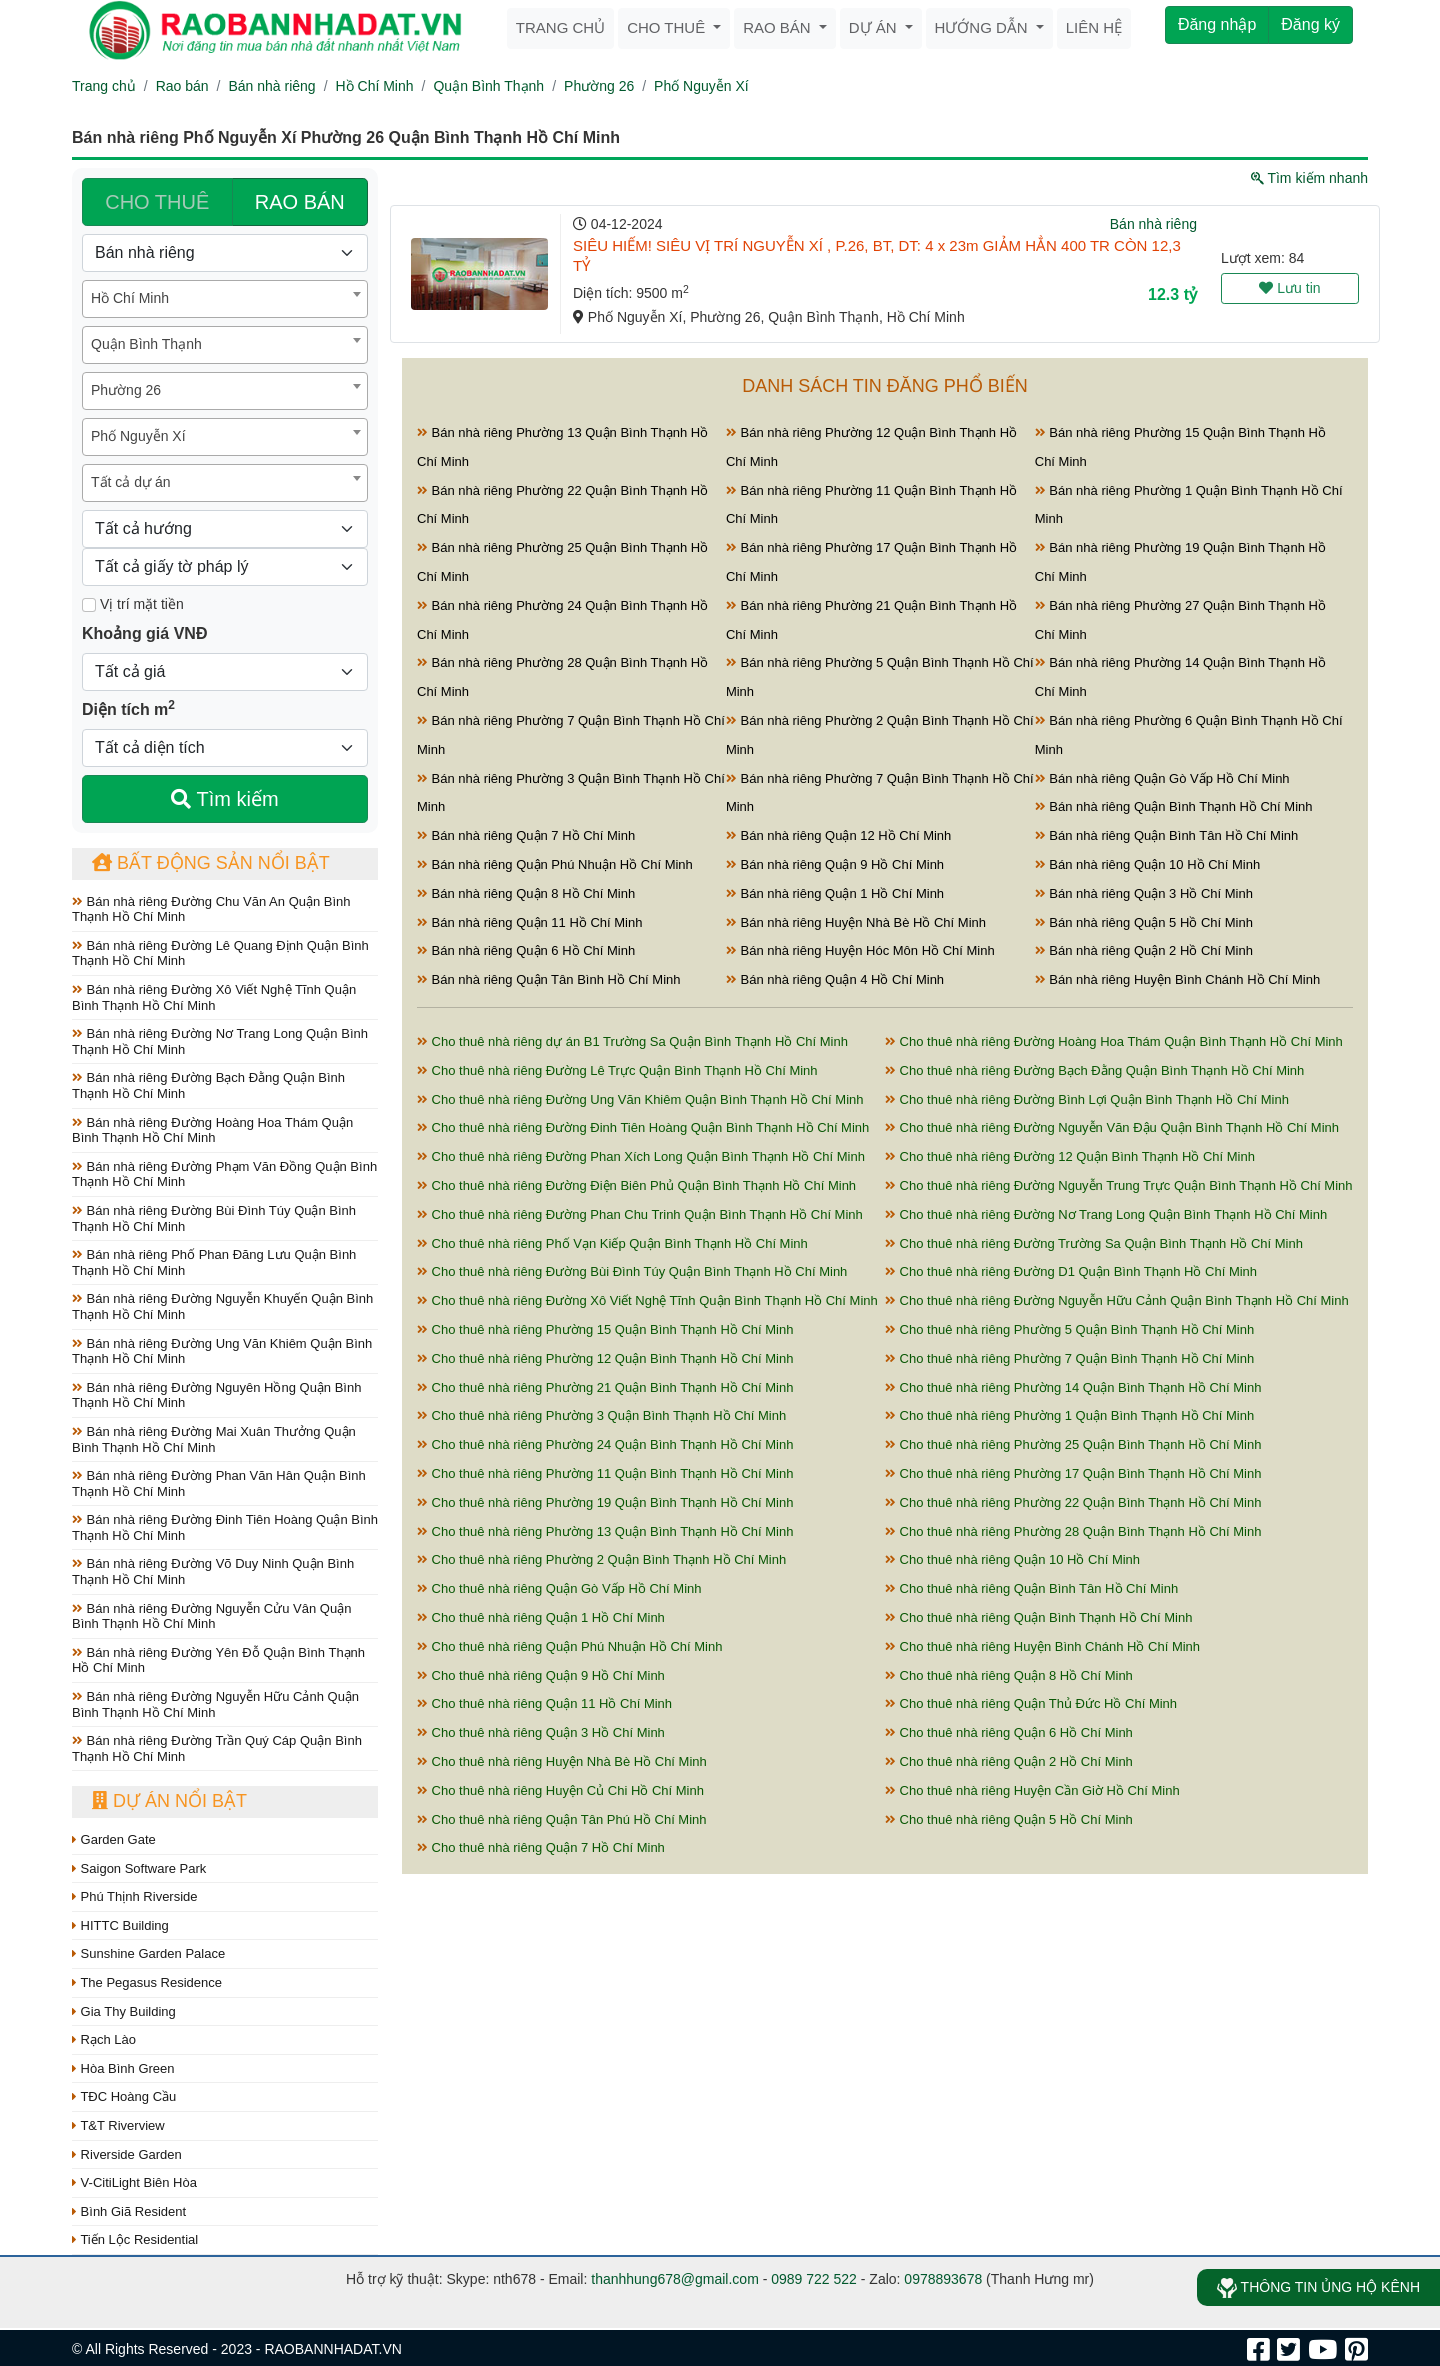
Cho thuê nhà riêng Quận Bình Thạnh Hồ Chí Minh (1038, 1617)
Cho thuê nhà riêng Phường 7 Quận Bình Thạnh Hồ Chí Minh (1069, 1358)
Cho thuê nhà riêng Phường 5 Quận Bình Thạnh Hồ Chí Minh (1069, 1329)
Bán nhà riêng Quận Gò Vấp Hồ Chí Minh (1162, 778)
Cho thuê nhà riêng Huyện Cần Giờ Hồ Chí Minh (1032, 1790)
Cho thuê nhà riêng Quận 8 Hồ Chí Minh (1009, 1675)
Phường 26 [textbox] (126, 390)
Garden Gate (114, 1839)
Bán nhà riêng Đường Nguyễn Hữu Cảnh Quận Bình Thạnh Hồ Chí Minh (215, 1704)
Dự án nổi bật (169, 1801)
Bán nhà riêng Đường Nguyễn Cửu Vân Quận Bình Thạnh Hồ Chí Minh (211, 1616)
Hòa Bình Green (123, 2068)
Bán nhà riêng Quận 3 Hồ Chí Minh (1144, 893)
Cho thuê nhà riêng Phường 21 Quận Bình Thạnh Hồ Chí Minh (605, 1387)
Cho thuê (668, 27)
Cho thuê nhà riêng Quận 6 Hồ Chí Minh (1009, 1732)
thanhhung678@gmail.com (675, 2279)
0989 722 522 (814, 2279)
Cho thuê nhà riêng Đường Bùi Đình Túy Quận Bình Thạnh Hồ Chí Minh (632, 1271)
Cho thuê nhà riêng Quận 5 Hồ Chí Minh (1009, 1819)
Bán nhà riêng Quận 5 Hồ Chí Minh (1144, 922)
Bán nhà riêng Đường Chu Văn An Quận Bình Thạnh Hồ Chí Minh (211, 909)
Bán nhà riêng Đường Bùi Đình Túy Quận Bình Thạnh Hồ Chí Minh (214, 1218)
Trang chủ (560, 27)
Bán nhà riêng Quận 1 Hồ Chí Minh (835, 893)
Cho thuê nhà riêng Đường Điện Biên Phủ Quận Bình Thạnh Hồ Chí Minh (636, 1185)
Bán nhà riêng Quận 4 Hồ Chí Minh (835, 979)
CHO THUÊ (157, 202)
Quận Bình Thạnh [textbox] (146, 344)
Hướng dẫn (983, 27)
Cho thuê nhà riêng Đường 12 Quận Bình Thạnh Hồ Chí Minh (1070, 1156)
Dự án (875, 27)
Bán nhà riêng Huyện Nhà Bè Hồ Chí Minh (856, 922)
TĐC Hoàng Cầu (124, 2096)
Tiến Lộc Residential (135, 2239)
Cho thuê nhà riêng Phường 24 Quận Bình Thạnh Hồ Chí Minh (605, 1444)
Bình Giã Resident (129, 2211)
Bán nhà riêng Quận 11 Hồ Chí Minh (529, 922)
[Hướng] (225, 529)
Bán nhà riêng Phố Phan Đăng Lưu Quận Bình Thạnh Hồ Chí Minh (214, 1262)
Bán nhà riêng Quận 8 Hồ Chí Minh (526, 893)
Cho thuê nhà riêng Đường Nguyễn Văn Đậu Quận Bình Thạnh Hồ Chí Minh (1112, 1127)
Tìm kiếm (224, 799)
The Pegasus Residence (147, 1982)
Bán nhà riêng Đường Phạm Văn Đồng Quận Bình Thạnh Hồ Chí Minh (224, 1174)
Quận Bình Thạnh (488, 86)
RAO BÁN (300, 202)
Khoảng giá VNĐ (144, 633)
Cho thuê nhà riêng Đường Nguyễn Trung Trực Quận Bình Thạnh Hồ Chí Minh (1119, 1185)
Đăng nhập (1217, 24)
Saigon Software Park (139, 1868)
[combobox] (225, 299)
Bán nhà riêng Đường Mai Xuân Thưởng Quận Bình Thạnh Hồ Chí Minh (214, 1439)
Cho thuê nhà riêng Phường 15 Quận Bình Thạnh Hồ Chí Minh (605, 1329)
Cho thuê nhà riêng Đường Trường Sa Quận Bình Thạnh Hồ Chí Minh (1094, 1243)
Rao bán (779, 27)
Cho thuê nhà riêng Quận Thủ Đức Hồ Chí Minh (1031, 1703)
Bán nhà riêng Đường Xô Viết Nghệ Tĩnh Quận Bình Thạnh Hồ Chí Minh (214, 997)
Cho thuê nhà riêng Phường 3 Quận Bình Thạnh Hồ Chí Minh (601, 1415)
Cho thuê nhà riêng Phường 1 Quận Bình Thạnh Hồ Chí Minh (1069, 1415)
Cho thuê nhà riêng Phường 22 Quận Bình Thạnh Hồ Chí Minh (1073, 1502)
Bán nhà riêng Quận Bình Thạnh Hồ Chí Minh (1174, 806)
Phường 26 (599, 86)
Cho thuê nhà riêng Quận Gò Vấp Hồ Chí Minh (559, 1588)
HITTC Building (120, 1925)
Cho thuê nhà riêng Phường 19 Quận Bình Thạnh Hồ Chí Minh (605, 1502)
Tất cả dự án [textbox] (130, 482)
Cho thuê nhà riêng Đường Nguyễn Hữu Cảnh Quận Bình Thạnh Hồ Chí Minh (1117, 1300)
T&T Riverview (118, 2125)
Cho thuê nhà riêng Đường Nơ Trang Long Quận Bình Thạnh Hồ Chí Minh (1106, 1214)
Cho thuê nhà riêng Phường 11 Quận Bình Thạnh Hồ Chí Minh (605, 1473)
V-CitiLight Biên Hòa (134, 2182)
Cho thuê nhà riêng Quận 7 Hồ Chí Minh (541, 1847)
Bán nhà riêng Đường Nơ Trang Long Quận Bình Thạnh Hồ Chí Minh (220, 1041)
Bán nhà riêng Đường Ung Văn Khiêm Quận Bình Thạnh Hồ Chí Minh (222, 1351)
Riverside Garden (127, 2154)
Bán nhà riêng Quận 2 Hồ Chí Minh (1144, 950)
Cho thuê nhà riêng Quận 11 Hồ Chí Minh (544, 1703)
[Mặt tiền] (89, 605)
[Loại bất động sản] (225, 253)
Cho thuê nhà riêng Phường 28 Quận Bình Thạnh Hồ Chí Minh (1073, 1531)
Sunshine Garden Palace (148, 1953)
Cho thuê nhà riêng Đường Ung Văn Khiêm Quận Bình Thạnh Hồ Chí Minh (640, 1099)
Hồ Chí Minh (375, 86)
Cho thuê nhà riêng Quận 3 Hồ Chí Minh (541, 1732)
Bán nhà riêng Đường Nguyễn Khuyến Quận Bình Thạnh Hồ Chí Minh (222, 1306)
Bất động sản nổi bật (211, 863)
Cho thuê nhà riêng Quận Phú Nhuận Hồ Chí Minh (569, 1646)
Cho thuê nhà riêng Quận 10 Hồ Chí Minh (1012, 1559)
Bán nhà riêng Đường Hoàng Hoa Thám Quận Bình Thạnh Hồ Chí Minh (212, 1130)
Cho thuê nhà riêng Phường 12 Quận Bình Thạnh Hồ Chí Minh (605, 1358)
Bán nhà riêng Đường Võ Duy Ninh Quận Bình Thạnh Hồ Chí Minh (213, 1571)
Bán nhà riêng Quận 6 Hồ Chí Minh (526, 950)
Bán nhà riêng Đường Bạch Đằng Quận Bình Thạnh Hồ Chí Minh (208, 1085)
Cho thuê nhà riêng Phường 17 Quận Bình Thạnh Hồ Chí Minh (1073, 1473)
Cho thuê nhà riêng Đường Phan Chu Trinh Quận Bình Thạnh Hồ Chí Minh (640, 1214)
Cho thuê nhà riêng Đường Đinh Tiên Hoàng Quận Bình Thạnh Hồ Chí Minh (643, 1127)
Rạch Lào (104, 2039)
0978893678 (943, 2279)
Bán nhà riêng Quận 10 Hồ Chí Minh (1147, 864)
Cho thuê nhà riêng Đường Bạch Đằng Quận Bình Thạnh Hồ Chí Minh (1094, 1070)
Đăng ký (1310, 24)
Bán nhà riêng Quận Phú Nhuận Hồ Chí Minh (555, 864)
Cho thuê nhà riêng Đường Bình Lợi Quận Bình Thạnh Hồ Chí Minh (1087, 1099)
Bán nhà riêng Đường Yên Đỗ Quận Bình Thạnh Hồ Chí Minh (218, 1660)
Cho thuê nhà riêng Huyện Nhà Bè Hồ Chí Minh (562, 1761)
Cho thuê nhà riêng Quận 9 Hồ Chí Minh (541, 1675)
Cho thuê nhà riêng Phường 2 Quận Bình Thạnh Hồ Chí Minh (601, 1559)
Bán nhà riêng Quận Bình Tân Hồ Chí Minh (1167, 835)
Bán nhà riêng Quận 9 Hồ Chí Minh (835, 864)
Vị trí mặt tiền (133, 604)
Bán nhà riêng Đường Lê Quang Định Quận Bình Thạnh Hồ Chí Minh (220, 953)
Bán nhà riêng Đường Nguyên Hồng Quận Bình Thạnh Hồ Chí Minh (216, 1395)
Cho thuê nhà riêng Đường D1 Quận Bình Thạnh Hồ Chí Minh (1071, 1271)
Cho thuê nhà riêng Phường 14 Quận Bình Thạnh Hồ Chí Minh (1073, 1387)
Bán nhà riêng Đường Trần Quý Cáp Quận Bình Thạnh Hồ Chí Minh (217, 1748)
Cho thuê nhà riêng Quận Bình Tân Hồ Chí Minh (1031, 1588)
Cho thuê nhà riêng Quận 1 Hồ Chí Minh (541, 1617)
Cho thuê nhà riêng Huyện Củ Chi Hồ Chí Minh (560, 1790)
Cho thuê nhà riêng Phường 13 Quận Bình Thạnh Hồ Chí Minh (605, 1531)
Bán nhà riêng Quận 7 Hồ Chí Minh (526, 835)
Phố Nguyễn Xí (701, 86)
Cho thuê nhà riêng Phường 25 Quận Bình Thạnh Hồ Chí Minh (1073, 1444)
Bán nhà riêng (271, 86)
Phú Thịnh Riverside (135, 1896)
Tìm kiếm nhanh (1309, 178)
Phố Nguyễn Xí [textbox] (138, 436)
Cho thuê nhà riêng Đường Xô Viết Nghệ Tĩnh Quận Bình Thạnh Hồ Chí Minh (647, 1300)
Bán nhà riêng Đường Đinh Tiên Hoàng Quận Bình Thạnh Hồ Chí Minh (225, 1527)
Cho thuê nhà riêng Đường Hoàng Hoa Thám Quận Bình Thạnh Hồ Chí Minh (1114, 1041)
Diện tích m (128, 708)
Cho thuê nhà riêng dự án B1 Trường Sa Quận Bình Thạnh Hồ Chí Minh (632, 1041)
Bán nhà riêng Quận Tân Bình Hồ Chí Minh (549, 979)
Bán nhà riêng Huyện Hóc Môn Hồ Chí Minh (860, 950)
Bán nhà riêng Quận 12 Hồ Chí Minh (838, 835)
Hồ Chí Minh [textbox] (130, 298)
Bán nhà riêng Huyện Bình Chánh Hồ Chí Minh (1177, 979)
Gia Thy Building (124, 2011)
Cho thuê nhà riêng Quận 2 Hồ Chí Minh (1009, 1761)
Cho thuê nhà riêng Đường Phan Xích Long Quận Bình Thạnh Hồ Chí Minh (641, 1156)
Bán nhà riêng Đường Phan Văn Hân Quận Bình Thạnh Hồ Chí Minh (219, 1483)
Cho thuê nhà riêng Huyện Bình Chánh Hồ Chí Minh (1042, 1646)
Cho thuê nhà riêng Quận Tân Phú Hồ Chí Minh (562, 1819)
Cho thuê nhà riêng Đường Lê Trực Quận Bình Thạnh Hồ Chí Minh (617, 1070)
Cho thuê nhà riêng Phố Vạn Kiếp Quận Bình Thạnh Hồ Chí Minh (612, 1243)
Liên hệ (1094, 27)
